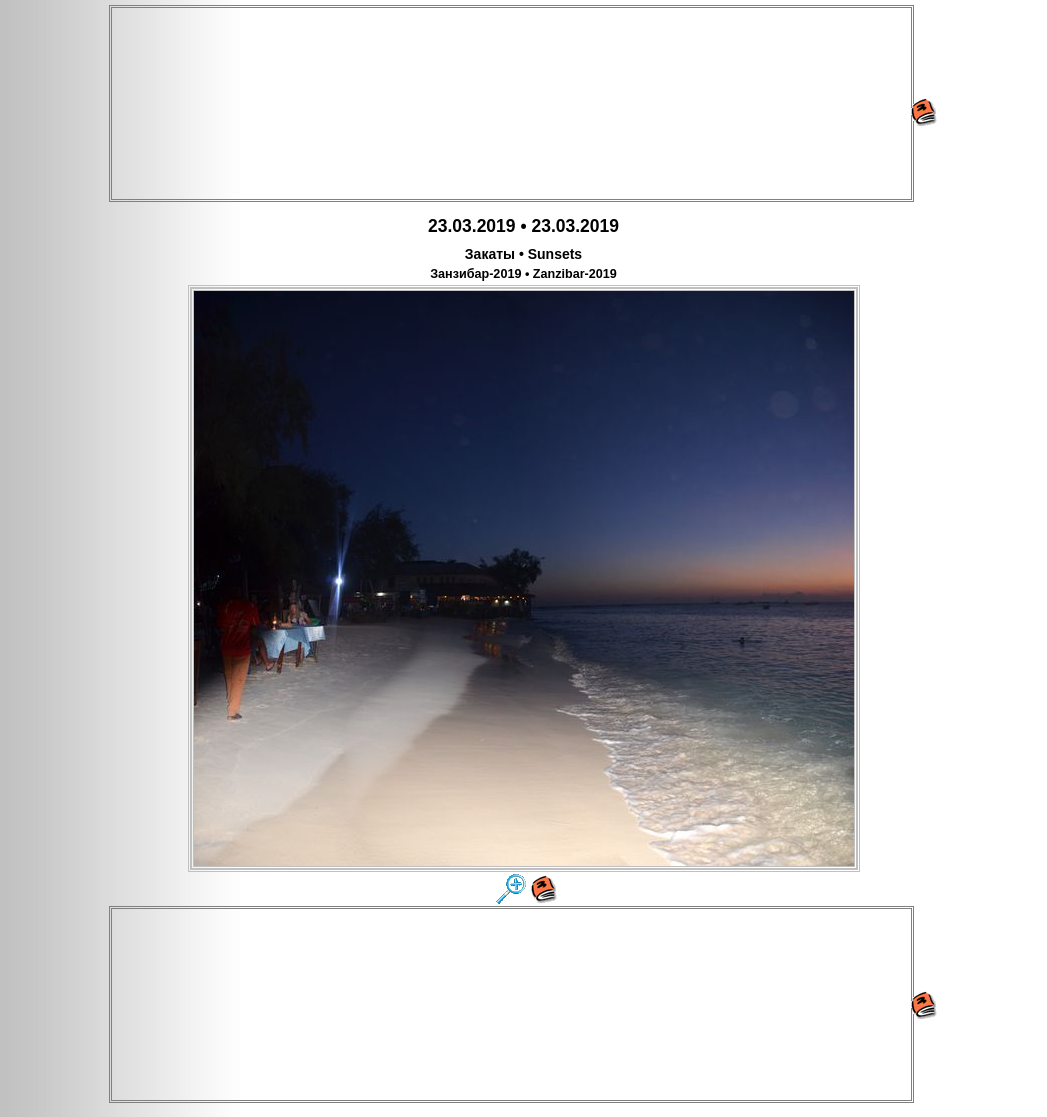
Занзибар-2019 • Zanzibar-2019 (523, 274)
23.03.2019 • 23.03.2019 (523, 226)
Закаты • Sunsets (523, 254)
